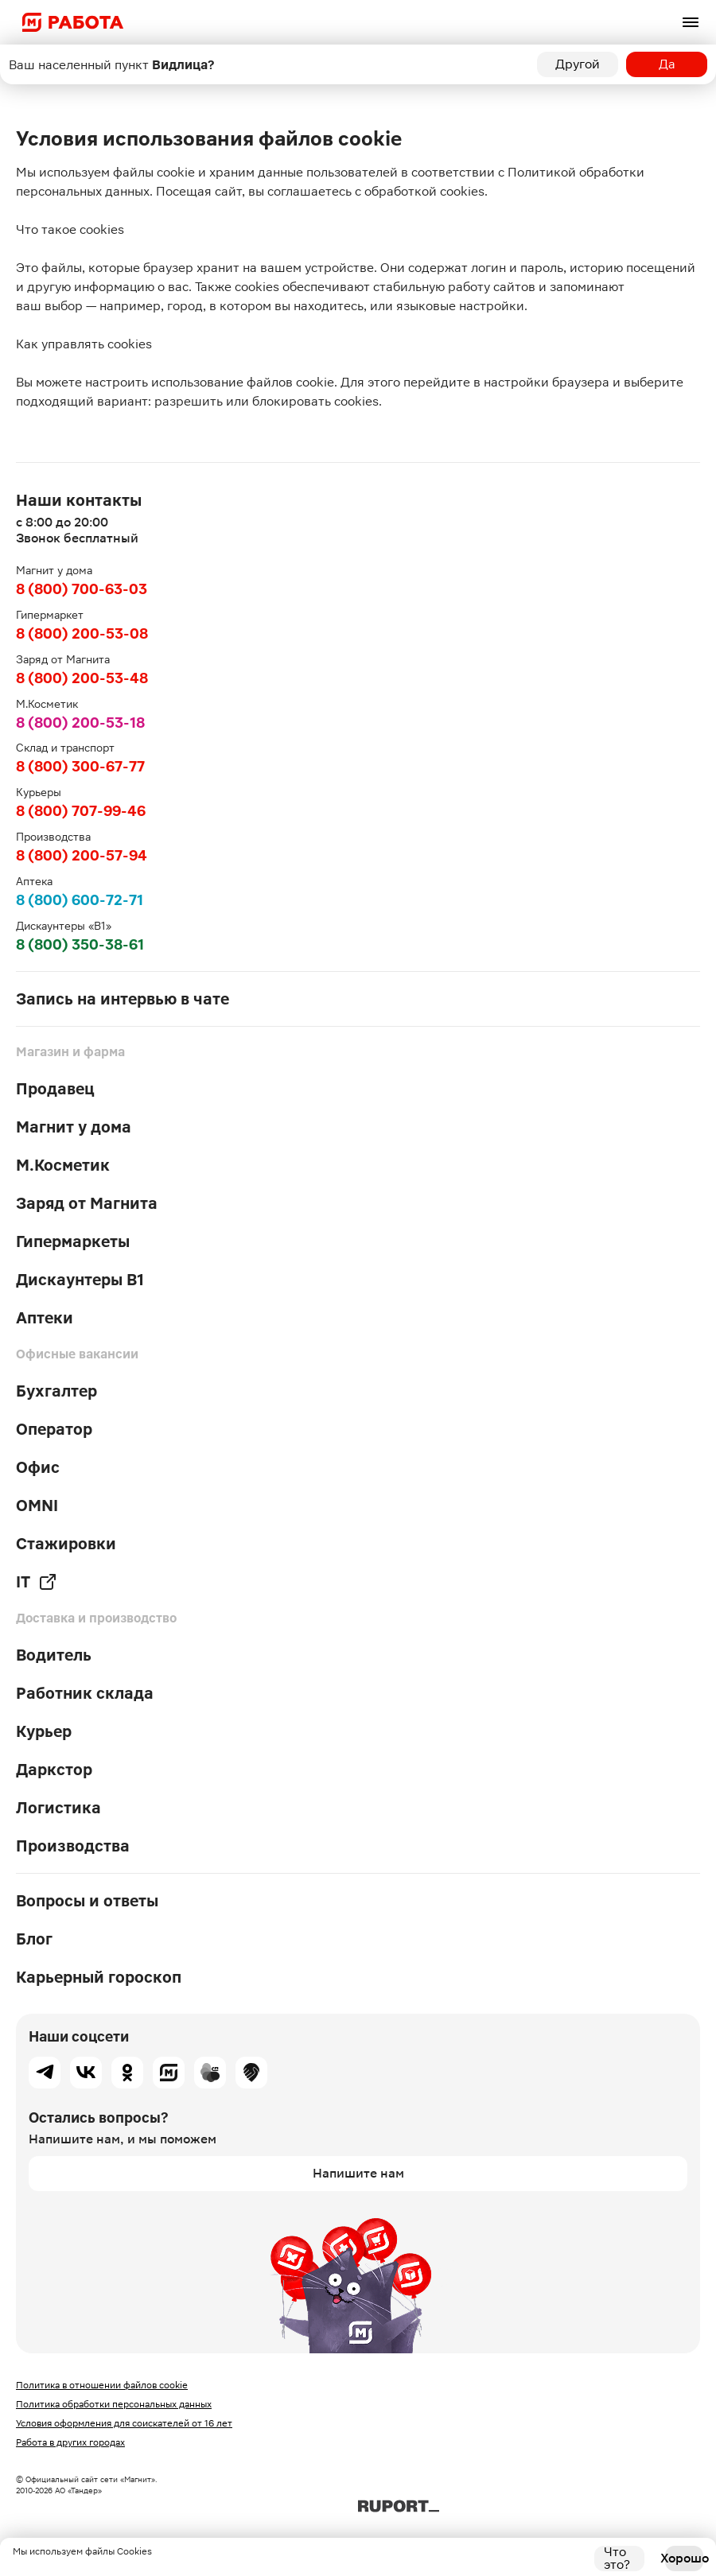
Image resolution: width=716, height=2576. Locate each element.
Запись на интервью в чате (122, 998)
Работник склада (85, 1693)
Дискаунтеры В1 (80, 1279)
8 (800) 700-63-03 (81, 589)
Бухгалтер (56, 1391)
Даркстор (54, 1769)
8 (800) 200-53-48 (82, 678)
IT (36, 1581)
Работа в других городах (70, 2442)
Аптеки (44, 1317)
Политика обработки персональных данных (114, 2404)
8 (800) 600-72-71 (79, 900)
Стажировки (66, 1543)
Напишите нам (358, 2173)
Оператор (54, 1429)
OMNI (37, 1505)
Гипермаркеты (73, 1241)
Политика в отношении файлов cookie (102, 2385)
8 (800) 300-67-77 (80, 766)
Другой (577, 64)
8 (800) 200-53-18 (80, 722)
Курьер (44, 1731)
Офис (38, 1467)
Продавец (55, 1088)
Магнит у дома (73, 1126)
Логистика (58, 1807)
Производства (73, 1845)
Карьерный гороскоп (98, 1977)
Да (667, 64)
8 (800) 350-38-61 (80, 944)
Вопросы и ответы (87, 1900)
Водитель (53, 1655)
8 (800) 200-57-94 (81, 855)
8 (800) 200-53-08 (82, 633)
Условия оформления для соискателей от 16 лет (124, 2423)
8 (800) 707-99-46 (81, 810)
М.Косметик (63, 1165)
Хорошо (684, 2558)
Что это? (617, 2558)
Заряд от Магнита (87, 1203)
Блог (34, 1939)
